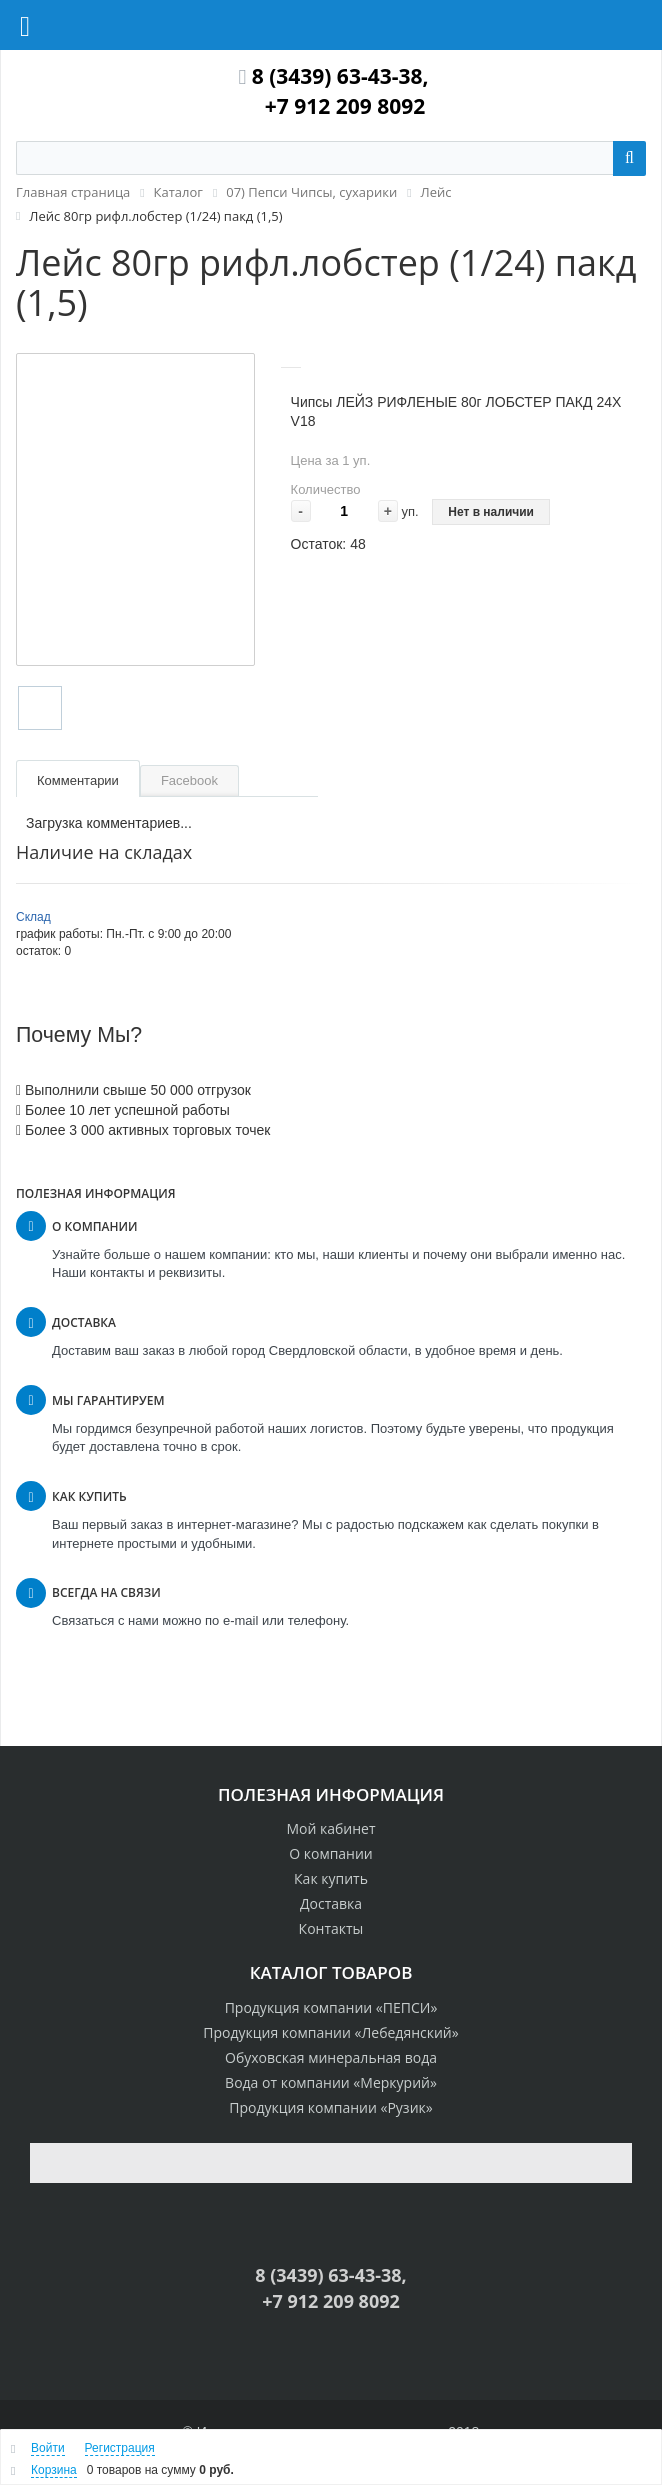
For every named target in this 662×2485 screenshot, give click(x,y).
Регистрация (120, 2448)
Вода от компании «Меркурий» (331, 2082)
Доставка (331, 1903)
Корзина (54, 2470)
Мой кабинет (330, 1828)
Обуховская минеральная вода (331, 2057)
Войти (48, 2448)
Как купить (331, 1878)
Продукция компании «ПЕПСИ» (331, 2007)
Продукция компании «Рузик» (330, 2107)
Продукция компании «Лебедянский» (330, 2032)
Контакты (331, 1928)
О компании (331, 1853)
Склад (33, 917)
